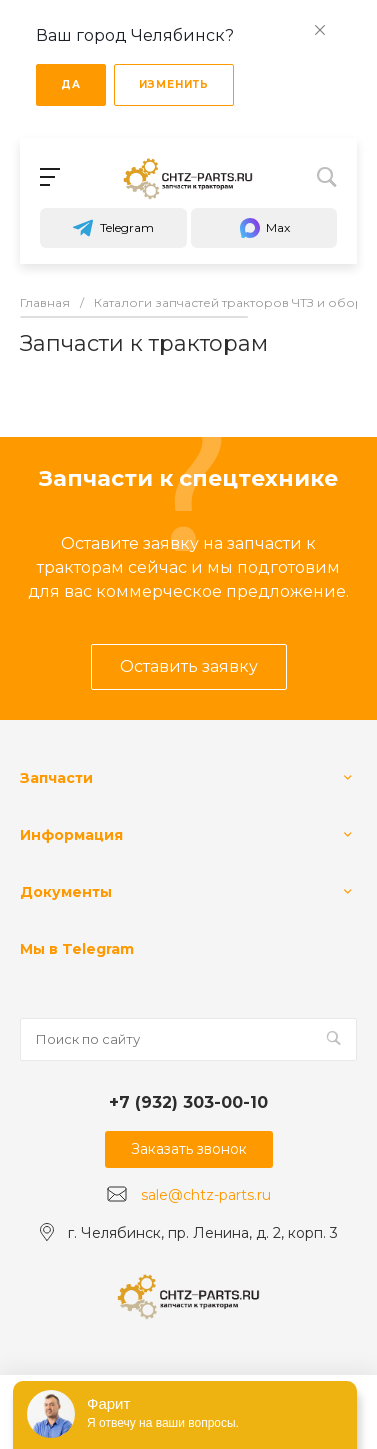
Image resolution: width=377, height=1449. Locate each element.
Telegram (113, 228)
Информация (71, 835)
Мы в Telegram (77, 949)
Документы (66, 892)
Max (264, 228)
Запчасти (56, 778)
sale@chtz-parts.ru (206, 1195)
